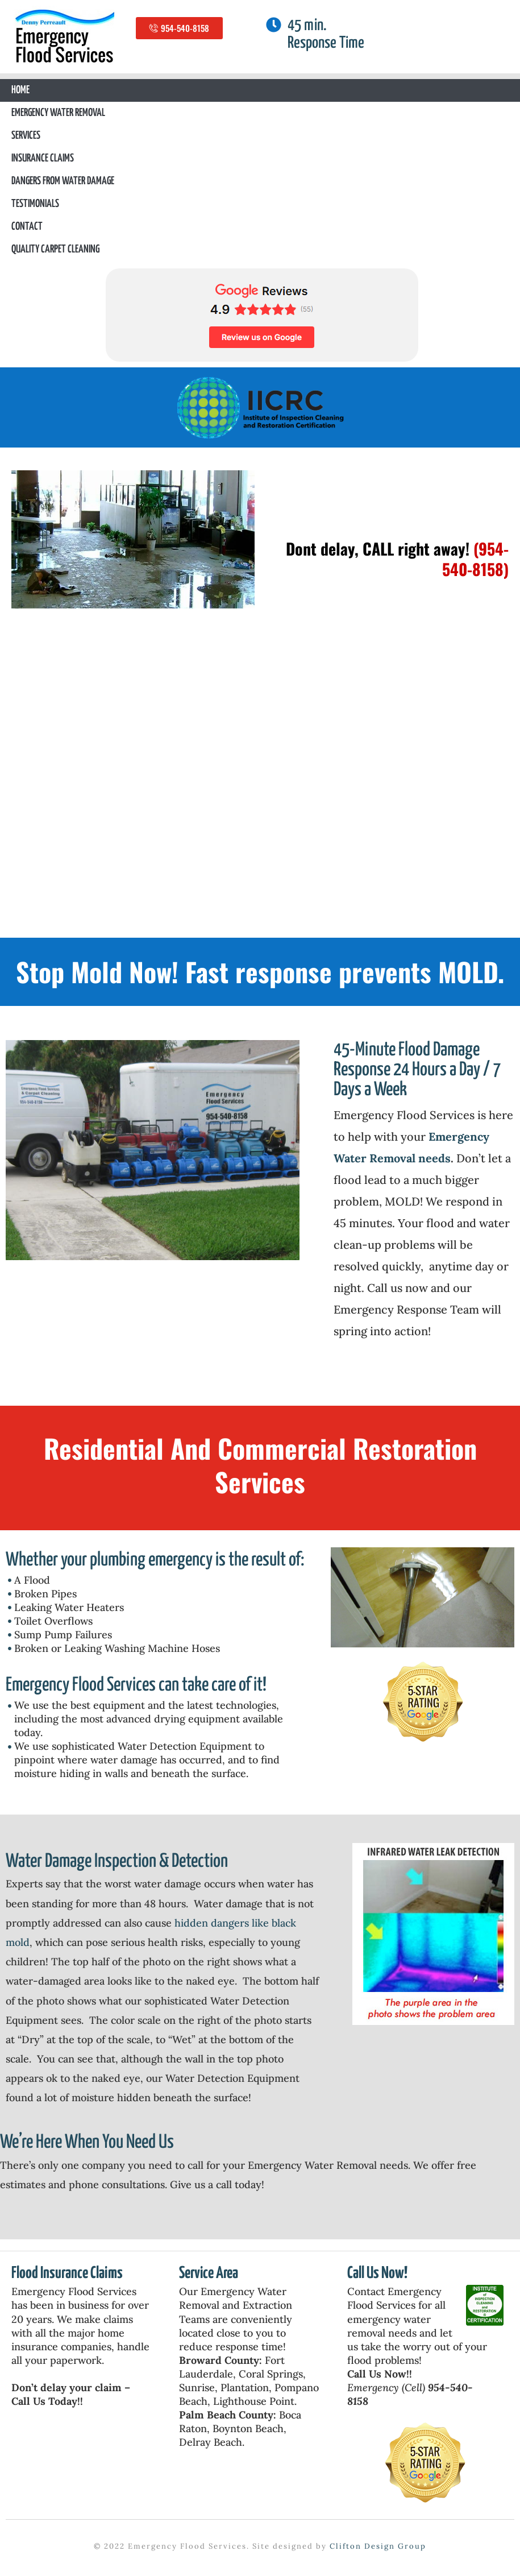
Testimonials (35, 203)
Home (20, 90)
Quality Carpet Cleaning (55, 249)
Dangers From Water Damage (62, 181)
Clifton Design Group (378, 2546)
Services (25, 135)
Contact (27, 226)
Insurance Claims (42, 158)
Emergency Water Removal (58, 112)
